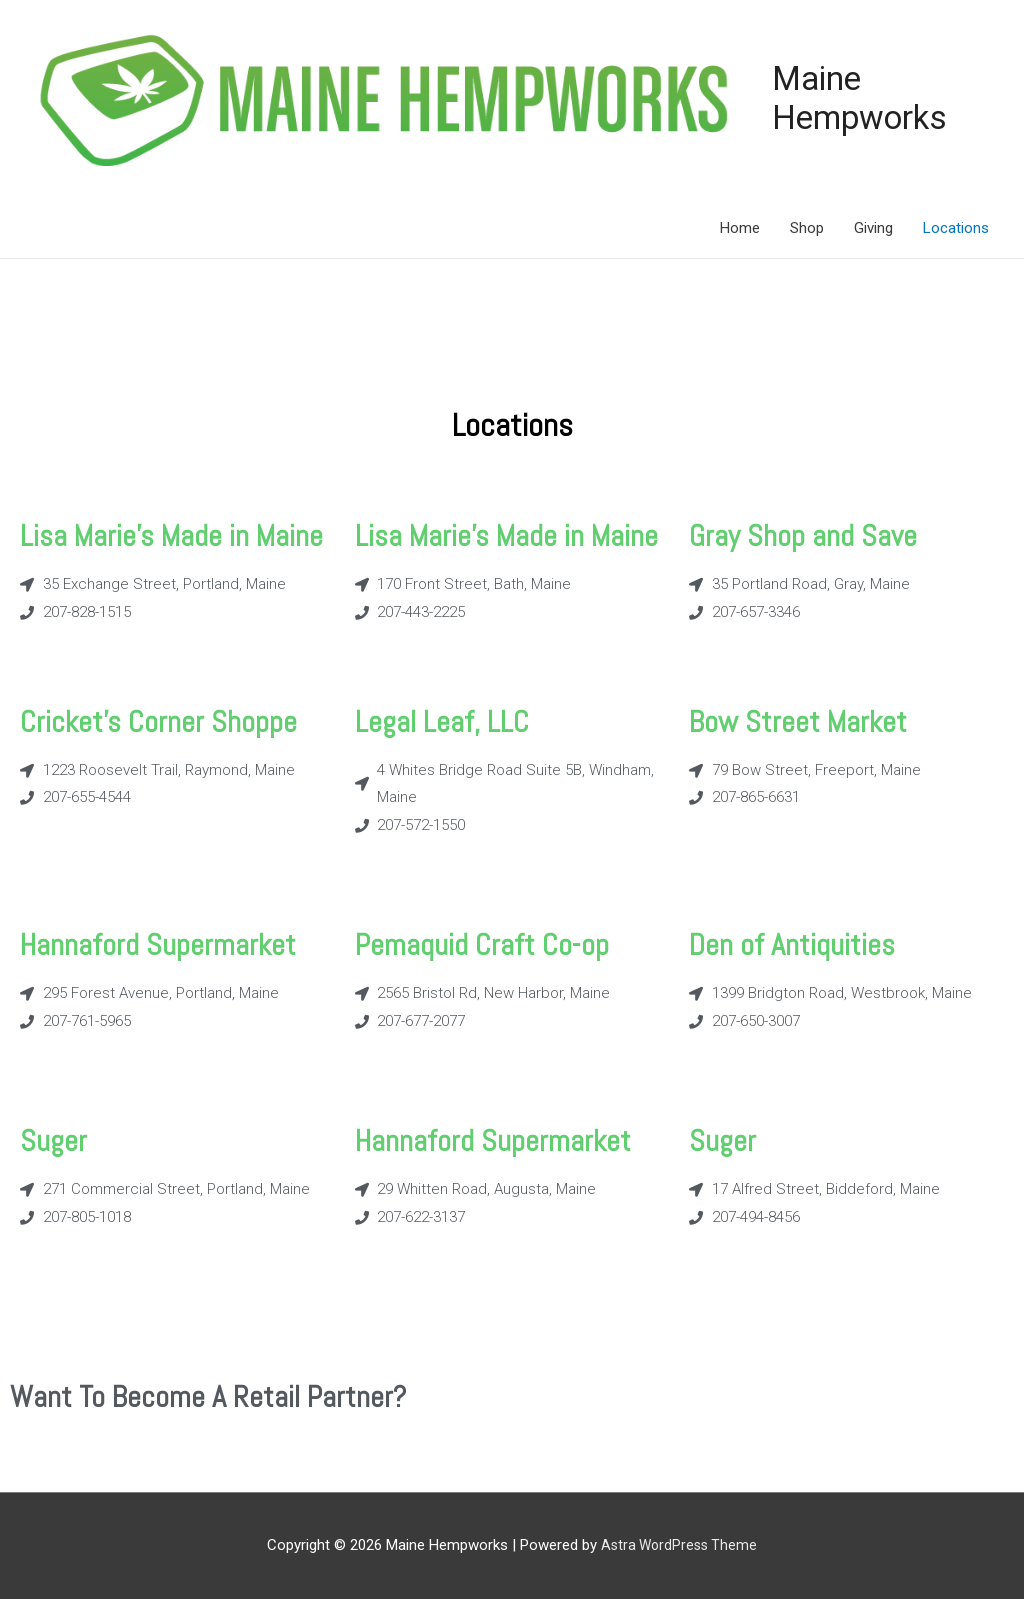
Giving (873, 226)
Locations (956, 226)
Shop (807, 226)
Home (740, 226)
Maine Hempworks (851, 97)
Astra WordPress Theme (679, 1544)
